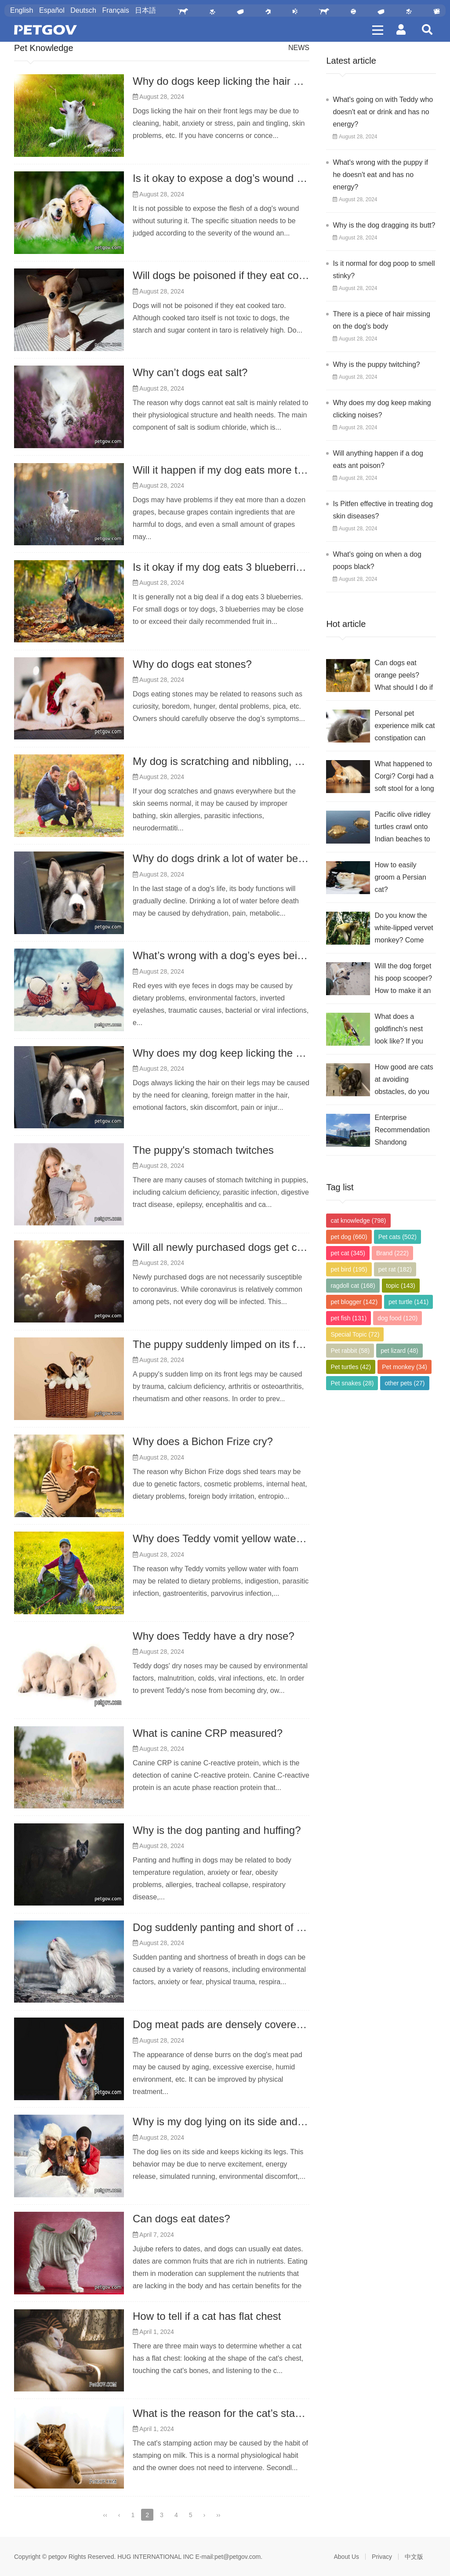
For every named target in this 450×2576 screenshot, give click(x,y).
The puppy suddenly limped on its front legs (234, 1344)
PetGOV (45, 29)
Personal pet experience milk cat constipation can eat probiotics (404, 727)
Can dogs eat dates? (181, 2219)
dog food (397, 1318)
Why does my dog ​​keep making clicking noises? (382, 409)
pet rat (395, 1269)
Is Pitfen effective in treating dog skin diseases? (382, 510)
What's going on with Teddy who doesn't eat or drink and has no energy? (383, 112)
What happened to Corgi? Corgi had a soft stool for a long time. (404, 777)
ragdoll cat (352, 1285)
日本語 (145, 10)
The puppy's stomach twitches (203, 1150)
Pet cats (397, 1236)
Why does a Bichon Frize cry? (203, 1441)
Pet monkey (404, 1366)
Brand (392, 1253)
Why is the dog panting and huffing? (217, 1830)
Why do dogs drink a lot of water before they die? (247, 858)
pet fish (348, 1318)
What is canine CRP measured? (208, 1733)
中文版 (414, 2556)
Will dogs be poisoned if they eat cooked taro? (240, 275)
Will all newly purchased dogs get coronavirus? (242, 1247)
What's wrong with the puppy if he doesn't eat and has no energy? (380, 175)
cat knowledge (358, 1220)
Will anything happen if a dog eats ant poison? (378, 459)
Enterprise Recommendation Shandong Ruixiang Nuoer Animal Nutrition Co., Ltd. (401, 1131)
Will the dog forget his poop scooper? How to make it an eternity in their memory (403, 979)
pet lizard (399, 1350)
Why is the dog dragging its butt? (384, 225)
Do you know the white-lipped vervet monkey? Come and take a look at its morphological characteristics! (403, 929)
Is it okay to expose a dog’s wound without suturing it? (259, 178)
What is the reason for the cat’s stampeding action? (252, 2413)
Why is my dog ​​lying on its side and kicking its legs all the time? (280, 2121)
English (21, 10)
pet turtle (408, 1301)
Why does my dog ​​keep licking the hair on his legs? (253, 1053)
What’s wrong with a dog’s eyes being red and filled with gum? (278, 955)
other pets (405, 1383)
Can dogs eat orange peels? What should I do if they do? (403, 676)
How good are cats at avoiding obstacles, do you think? (403, 1080)
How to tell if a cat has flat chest (207, 2316)
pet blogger (353, 1301)
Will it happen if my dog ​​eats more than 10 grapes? (252, 470)
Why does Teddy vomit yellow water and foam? (242, 1538)
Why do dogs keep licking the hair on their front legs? (257, 81)
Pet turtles (350, 1366)
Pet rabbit (350, 1350)
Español (52, 10)
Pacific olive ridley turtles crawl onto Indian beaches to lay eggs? (402, 828)
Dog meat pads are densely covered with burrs (242, 2024)
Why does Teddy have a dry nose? (213, 1636)
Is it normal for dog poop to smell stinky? (384, 269)
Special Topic (354, 1334)
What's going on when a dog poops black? (377, 560)
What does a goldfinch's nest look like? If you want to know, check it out (398, 1030)
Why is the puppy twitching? (376, 364)
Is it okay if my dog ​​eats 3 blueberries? (223, 567)
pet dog (348, 1236)
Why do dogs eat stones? (192, 664)
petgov (57, 2556)
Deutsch (83, 10)
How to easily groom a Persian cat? (400, 877)
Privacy (382, 2556)
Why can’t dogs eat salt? (190, 372)
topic (400, 1285)
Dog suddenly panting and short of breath (229, 1927)
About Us (346, 2556)
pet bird (348, 1269)
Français (115, 10)
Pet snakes (352, 1383)
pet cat (347, 1253)
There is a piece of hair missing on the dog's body (381, 320)
